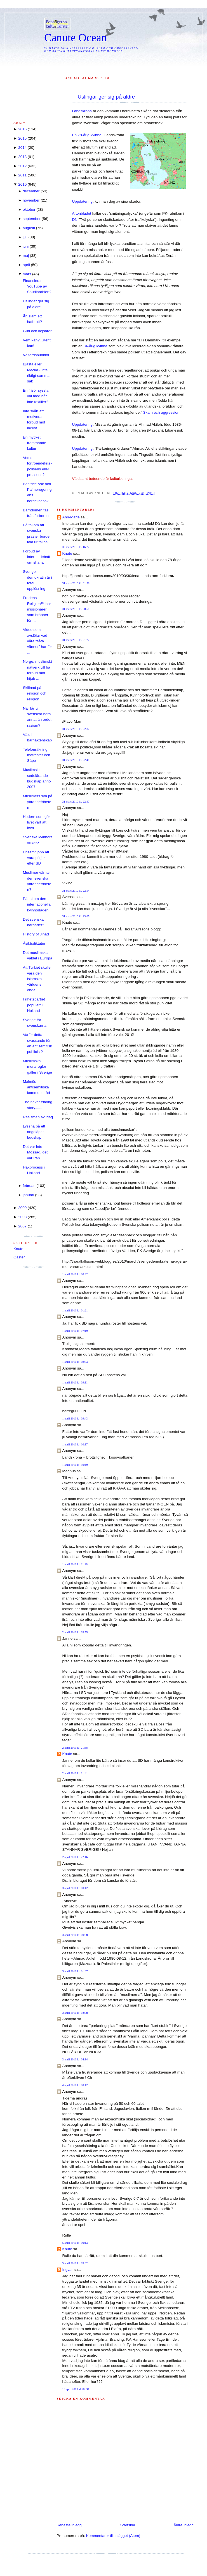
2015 (22, 138)
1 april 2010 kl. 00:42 (75, 1274)
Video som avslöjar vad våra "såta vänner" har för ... (37, 641)
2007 (22, 1226)
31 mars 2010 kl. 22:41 (76, 760)
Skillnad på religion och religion (34, 693)
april (26, 265)
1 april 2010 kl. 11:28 (75, 1564)
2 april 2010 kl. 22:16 (75, 1857)
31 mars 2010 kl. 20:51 (76, 609)
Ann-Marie (71, 517)
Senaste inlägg (69, 2525)
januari (28, 1195)
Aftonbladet (81, 213)
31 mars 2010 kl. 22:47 (76, 801)
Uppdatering (82, 201)
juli (25, 237)
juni (26, 246)
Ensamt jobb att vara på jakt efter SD (36, 858)
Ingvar (67, 2270)
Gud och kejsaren (38, 331)
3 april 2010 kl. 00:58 (75, 1934)
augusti (29, 228)
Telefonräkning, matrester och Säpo (36, 755)
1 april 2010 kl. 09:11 (75, 1382)
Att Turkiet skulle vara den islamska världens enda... (37, 978)
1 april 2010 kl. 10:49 (75, 1464)
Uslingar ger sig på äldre (106, 97)
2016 (22, 129)
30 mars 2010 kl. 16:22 (76, 547)
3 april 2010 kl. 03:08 (75, 2012)
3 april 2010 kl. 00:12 (75, 1888)
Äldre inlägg (184, 2525)
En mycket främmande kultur (34, 443)
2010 (22, 184)
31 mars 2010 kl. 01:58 (76, 583)
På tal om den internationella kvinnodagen (37, 904)
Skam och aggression (161, 412)
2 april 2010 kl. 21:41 (75, 1773)
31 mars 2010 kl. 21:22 (76, 639)
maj (26, 255)
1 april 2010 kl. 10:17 (75, 1444)
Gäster (19, 1257)
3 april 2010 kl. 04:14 (75, 2059)
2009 (22, 1208)
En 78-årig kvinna (87, 135)
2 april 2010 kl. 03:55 (75, 1632)
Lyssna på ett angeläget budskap (34, 1132)
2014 (22, 147)
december (31, 191)
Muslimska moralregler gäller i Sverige (37, 1066)
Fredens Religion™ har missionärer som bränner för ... (37, 609)
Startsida (127, 2525)
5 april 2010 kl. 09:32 (75, 2263)
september (32, 219)
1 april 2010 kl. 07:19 (75, 1330)
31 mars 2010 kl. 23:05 (76, 916)
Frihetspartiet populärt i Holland (34, 1005)
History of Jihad (36, 934)
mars (27, 274)
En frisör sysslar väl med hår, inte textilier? (36, 396)
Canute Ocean (75, 38)
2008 (22, 1217)
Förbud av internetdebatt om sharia (36, 557)
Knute (67, 553)
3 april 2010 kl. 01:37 (75, 1971)
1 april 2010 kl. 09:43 (75, 1418)
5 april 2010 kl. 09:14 (75, 2242)
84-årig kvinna (95, 346)
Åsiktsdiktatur (34, 943)
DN (75, 219)
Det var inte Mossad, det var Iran (35, 1152)
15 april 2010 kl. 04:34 (75, 2389)
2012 (22, 166)
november (31, 200)
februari (29, 1186)
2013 (22, 157)
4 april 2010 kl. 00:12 (75, 2085)
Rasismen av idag (38, 1117)
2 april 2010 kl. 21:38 (75, 1747)
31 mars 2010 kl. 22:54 (76, 890)
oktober (29, 209)
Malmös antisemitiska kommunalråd (36, 1087)
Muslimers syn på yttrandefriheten (37, 802)
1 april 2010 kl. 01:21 (75, 1310)
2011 (22, 175)
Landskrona (82, 111)
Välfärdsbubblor (36, 355)
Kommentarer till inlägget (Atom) (113, 2536)
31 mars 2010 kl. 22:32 (76, 729)
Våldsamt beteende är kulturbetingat (102, 479)
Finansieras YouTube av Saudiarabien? (37, 286)
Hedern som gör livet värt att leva (36, 822)
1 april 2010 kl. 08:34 (75, 1361)
